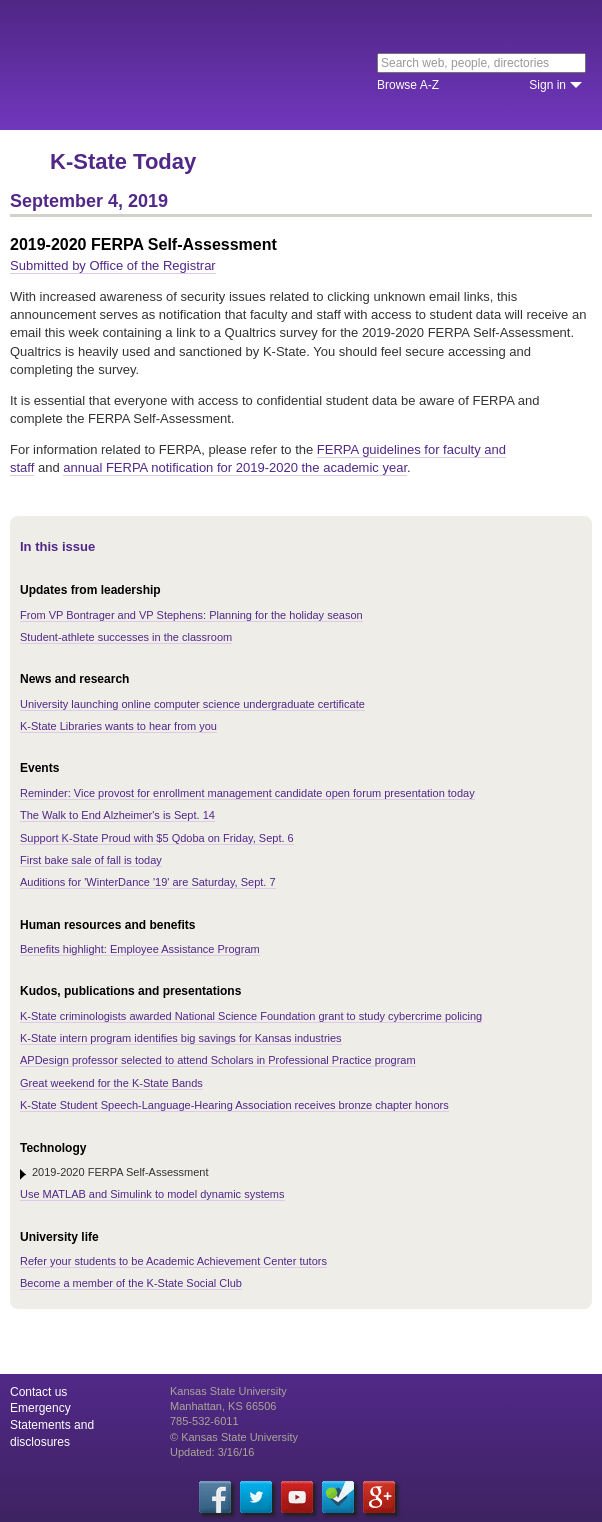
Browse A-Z (408, 85)
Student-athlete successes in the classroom (126, 637)
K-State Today (123, 161)
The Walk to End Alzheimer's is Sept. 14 (117, 815)
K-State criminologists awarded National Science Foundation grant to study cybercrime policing (251, 1016)
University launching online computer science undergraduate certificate (192, 704)
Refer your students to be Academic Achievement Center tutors (173, 1261)
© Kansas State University (234, 1437)
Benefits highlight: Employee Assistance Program (140, 949)
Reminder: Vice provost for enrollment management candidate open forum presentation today (247, 793)
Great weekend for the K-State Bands (111, 1083)
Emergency (40, 1408)
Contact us (38, 1392)
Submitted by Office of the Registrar (113, 265)
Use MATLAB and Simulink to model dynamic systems (152, 1194)
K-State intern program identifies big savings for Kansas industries (181, 1038)
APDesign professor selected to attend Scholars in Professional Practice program (218, 1060)
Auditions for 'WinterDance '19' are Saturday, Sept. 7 (148, 882)
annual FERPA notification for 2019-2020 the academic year (235, 467)
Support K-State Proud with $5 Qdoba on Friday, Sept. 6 (157, 838)
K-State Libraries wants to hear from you (118, 726)
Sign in (547, 85)
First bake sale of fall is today (91, 860)
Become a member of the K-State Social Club (131, 1283)
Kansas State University (182, 65)
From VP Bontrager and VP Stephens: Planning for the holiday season (191, 615)
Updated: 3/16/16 (212, 1452)
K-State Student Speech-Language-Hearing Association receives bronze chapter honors (234, 1105)
